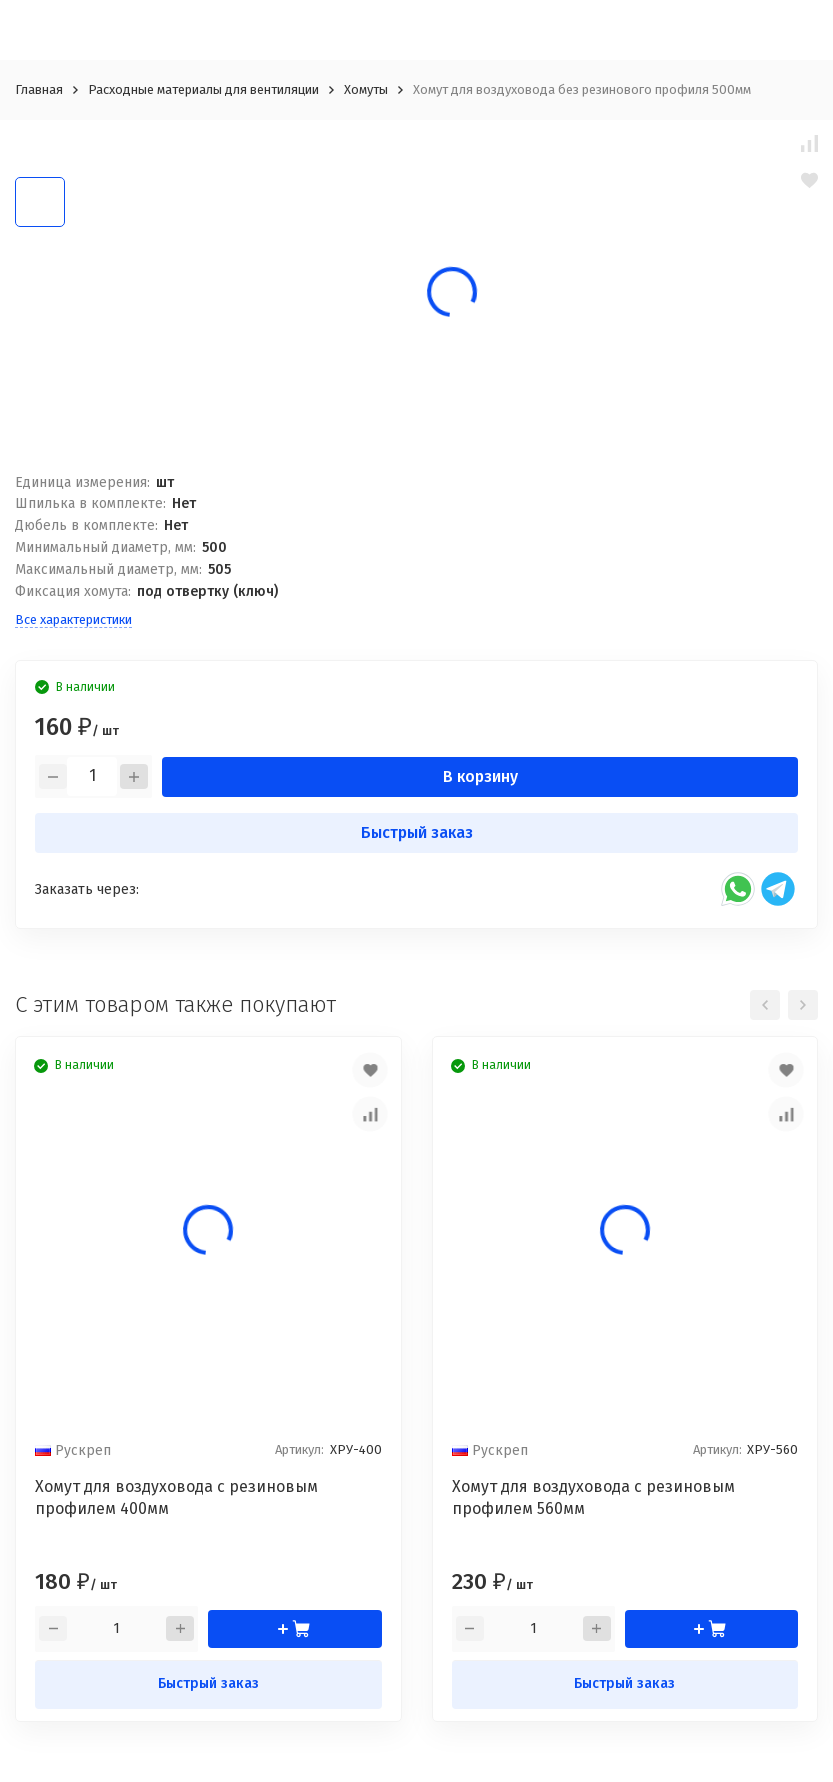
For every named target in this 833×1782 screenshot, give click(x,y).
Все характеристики (73, 619)
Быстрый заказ (417, 832)
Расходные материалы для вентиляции (203, 89)
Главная (39, 89)
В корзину (480, 776)
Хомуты (366, 89)
